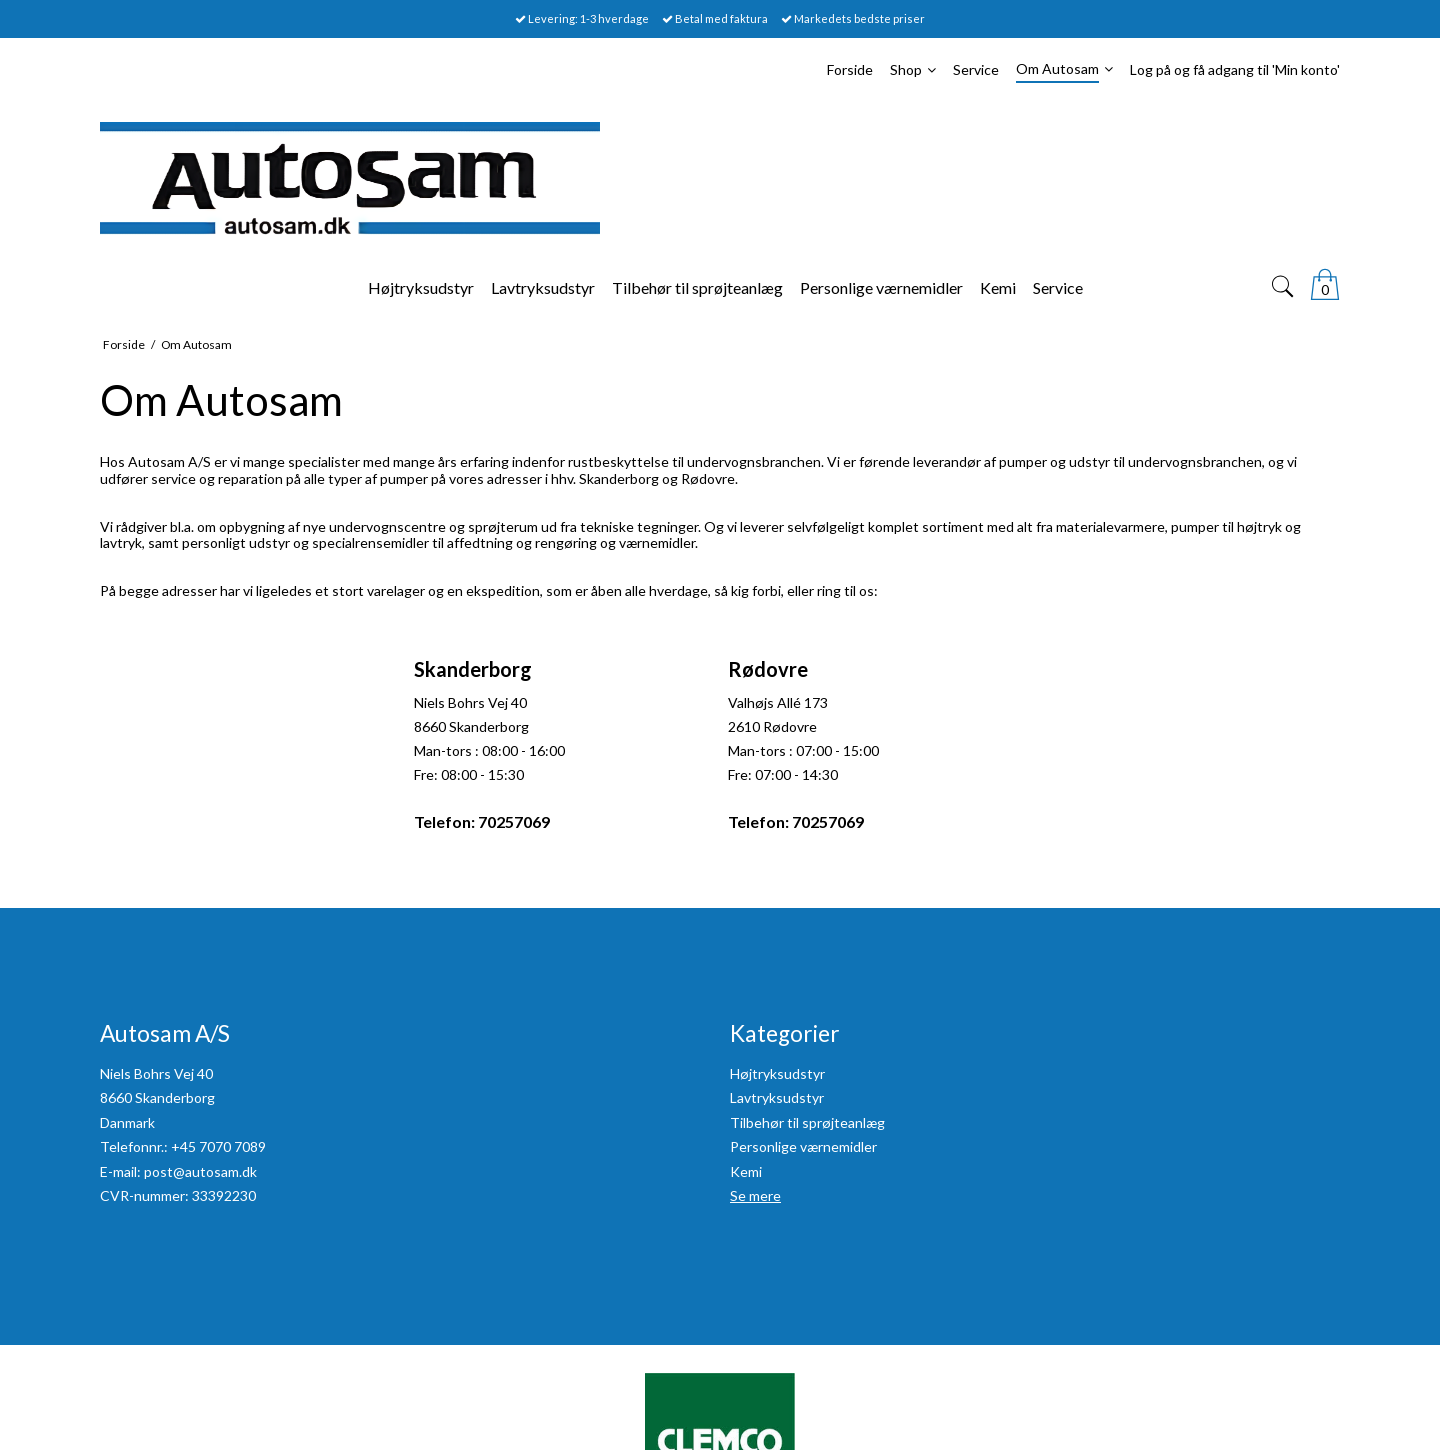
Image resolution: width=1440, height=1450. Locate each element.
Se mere (755, 1195)
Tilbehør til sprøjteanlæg (807, 1122)
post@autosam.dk (200, 1171)
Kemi (746, 1171)
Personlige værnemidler (803, 1146)
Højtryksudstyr (777, 1073)
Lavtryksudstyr (777, 1097)
